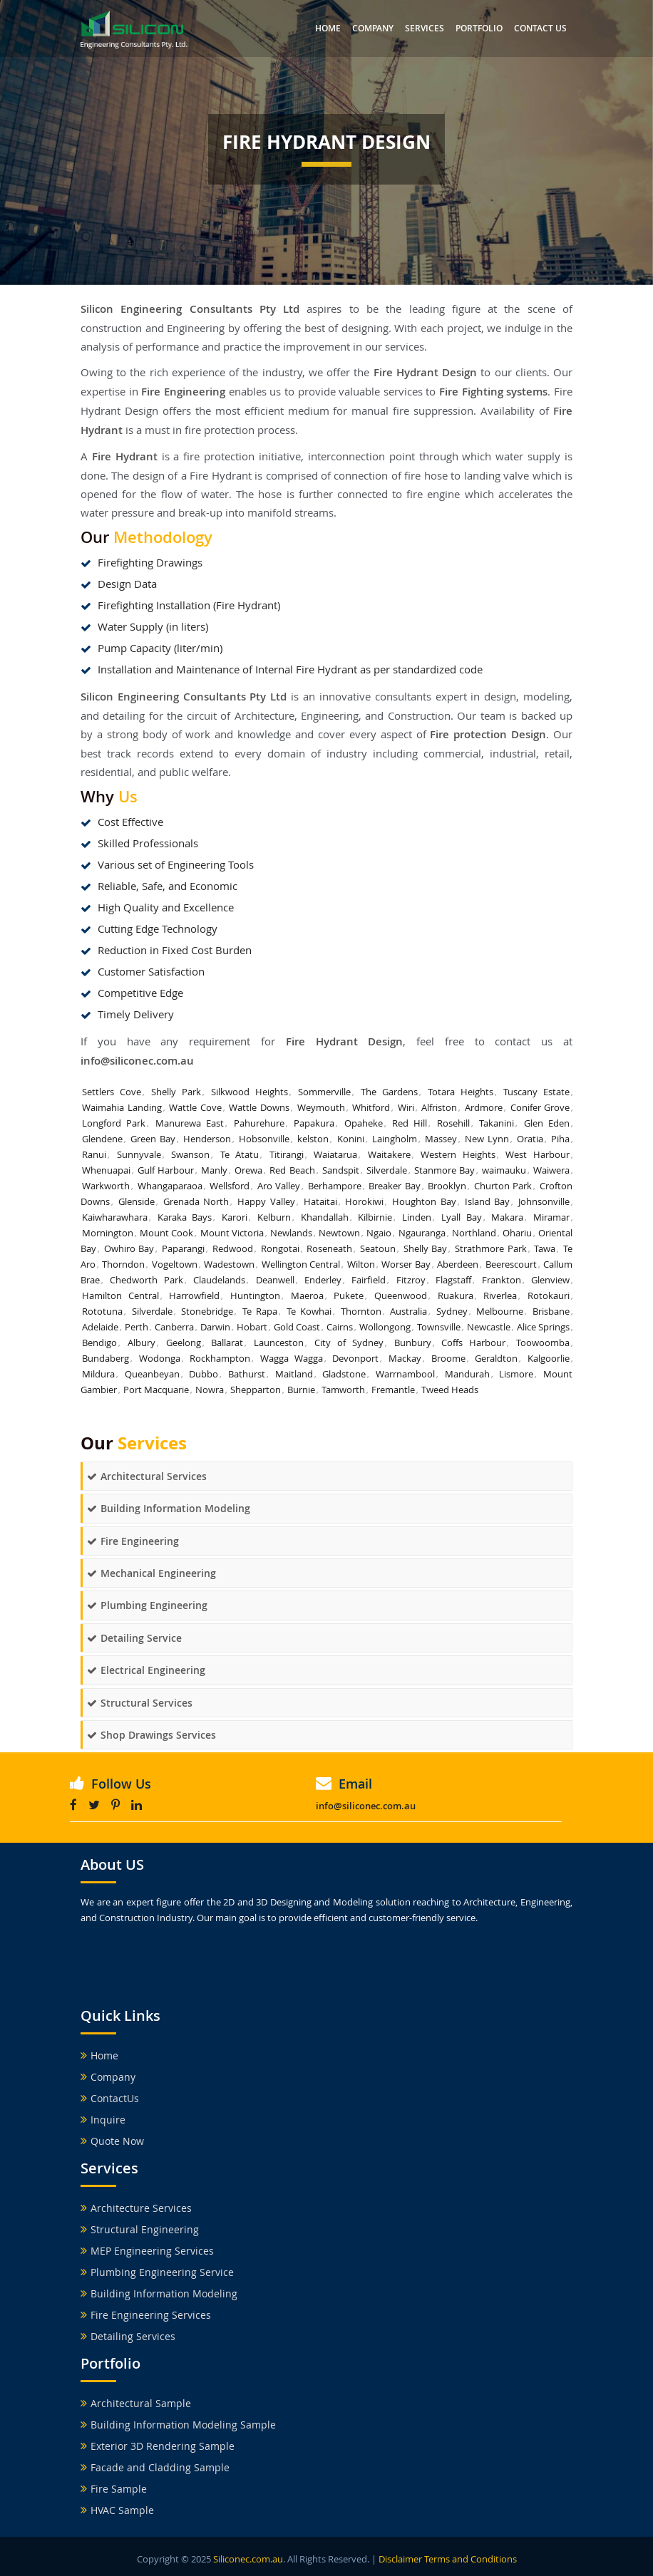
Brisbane (551, 1311)
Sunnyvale (139, 1154)
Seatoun (378, 1248)
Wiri (406, 1107)
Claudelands (219, 1279)
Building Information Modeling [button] (168, 1508)
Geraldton (496, 1358)
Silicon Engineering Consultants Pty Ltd (184, 696)
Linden (416, 1217)
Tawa (544, 1248)
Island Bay (487, 1201)
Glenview (550, 1279)
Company (373, 28)
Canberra (174, 1326)
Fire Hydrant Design (344, 1041)
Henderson (207, 1138)
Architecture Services (136, 2208)
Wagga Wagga (291, 1358)
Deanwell (275, 1279)
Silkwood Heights (249, 1091)
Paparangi (183, 1248)
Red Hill (409, 1123)
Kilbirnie (375, 1217)
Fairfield (368, 1279)
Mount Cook (166, 1232)
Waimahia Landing (122, 1107)
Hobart (252, 1326)
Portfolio (479, 28)
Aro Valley (279, 1185)
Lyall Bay (461, 1217)
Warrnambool (405, 1373)
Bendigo (99, 1342)
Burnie (301, 1389)
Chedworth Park (146, 1279)
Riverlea (500, 1295)
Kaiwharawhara (115, 1217)
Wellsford (230, 1185)
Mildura (98, 1373)
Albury (141, 1342)
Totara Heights (460, 1091)
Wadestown (229, 1264)
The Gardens (389, 1091)
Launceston (279, 1342)
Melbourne (499, 1311)
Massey (441, 1138)
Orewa (248, 1170)
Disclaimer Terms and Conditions (448, 2558)
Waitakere (389, 1154)
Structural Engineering (140, 2229)
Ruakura (455, 1295)
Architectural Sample (136, 2403)
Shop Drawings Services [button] (151, 1735)
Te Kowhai (309, 1311)
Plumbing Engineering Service (157, 2272)
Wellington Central (301, 1264)
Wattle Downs (259, 1107)
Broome (448, 1358)
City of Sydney (349, 1342)
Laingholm (394, 1138)
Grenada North (196, 1201)
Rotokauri (549, 1295)
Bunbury (412, 1342)
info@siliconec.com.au (137, 1060)
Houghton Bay (424, 1201)
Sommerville (324, 1091)
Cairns (339, 1326)
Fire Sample (114, 2488)
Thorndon (123, 1264)
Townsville (439, 1326)
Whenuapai (106, 1170)
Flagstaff (453, 1279)
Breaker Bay (395, 1185)
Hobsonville (264, 1138)
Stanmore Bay (444, 1170)
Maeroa (307, 1295)
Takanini (496, 1123)
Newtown (339, 1232)
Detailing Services (128, 2336)
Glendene (102, 1138)
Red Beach (291, 1170)
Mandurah (467, 1373)
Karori (234, 1217)
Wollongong (385, 1326)
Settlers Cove (111, 1091)
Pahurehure (259, 1123)
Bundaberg (105, 1358)
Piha (560, 1138)
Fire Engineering (183, 391)
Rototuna (102, 1311)
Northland (474, 1232)
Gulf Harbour (166, 1170)
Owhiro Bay (129, 1248)
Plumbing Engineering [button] (147, 1605)
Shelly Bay (425, 1248)
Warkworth (106, 1185)
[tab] (326, 1476)
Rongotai (280, 1248)
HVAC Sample (117, 2510)
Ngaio (378, 1232)
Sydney (452, 1311)
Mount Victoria (232, 1232)
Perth (136, 1326)
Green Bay (152, 1138)
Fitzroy (411, 1279)
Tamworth (343, 1389)
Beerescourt (511, 1264)
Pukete (349, 1295)
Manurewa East (189, 1123)
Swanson (190, 1154)
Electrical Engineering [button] (146, 1670)
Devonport (355, 1358)
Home (328, 28)
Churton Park (503, 1185)
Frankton (501, 1279)
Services (424, 28)
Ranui (94, 1154)
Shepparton (255, 1389)
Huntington (255, 1295)
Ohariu (517, 1232)
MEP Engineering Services (147, 2250)
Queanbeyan (152, 1373)
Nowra (209, 1389)
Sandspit (340, 1170)
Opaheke (363, 1123)
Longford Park (113, 1123)
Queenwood (400, 1295)
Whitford (371, 1107)
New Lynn (487, 1138)
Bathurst (246, 1373)
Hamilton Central (120, 1295)
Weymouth (321, 1107)
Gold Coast (297, 1326)
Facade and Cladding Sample (155, 2467)
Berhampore (334, 1185)
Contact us (540, 28)
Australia (408, 1311)
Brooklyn (447, 1185)
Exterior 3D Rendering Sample (158, 2446)
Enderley (322, 1279)
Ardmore (484, 1107)
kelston (313, 1138)
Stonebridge (207, 1311)
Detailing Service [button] (134, 1638)
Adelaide (100, 1326)
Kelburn (274, 1217)
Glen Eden (547, 1123)
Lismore (516, 1373)
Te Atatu (239, 1154)
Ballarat (227, 1342)
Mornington (107, 1232)
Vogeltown (174, 1264)
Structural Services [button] (139, 1702)
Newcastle (488, 1326)
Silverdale (386, 1170)
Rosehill (453, 1123)
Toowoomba (543, 1342)
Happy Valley (266, 1201)
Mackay (405, 1358)
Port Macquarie (156, 1389)
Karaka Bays (185, 1217)
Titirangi (286, 1154)
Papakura (314, 1123)
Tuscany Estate (536, 1091)
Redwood (232, 1248)
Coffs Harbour (473, 1342)
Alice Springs (543, 1326)
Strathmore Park (491, 1248)
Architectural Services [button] (147, 1476)
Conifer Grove (540, 1107)
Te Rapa (260, 1311)
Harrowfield (194, 1295)
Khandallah (325, 1217)
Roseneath (329, 1248)
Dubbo (203, 1373)
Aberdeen (457, 1264)
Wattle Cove (195, 1107)
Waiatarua (335, 1154)
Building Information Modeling (159, 2293)
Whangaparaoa (170, 1185)
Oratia (530, 1138)
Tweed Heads (449, 1389)
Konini (350, 1138)
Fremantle (393, 1389)
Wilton (361, 1264)
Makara (507, 1217)
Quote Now (112, 2141)
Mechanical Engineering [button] (151, 1573)
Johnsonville (544, 1201)
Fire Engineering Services (146, 2315)
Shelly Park (176, 1091)
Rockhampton (220, 1358)
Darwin (215, 1326)
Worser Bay (405, 1264)
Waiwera (551, 1170)
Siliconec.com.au (248, 2558)
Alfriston (439, 1107)
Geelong (183, 1342)
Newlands (291, 1232)
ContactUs (110, 2098)
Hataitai (320, 1201)
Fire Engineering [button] (133, 1541)
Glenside (136, 1201)
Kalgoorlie (549, 1358)
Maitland (294, 1373)
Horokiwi (364, 1201)
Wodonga (159, 1358)
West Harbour (537, 1154)
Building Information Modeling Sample (178, 2424)
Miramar (551, 1217)
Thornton (361, 1311)
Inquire (103, 2119)
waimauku (504, 1170)
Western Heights (458, 1154)
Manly (214, 1170)
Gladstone (344, 1373)
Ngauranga (422, 1232)
